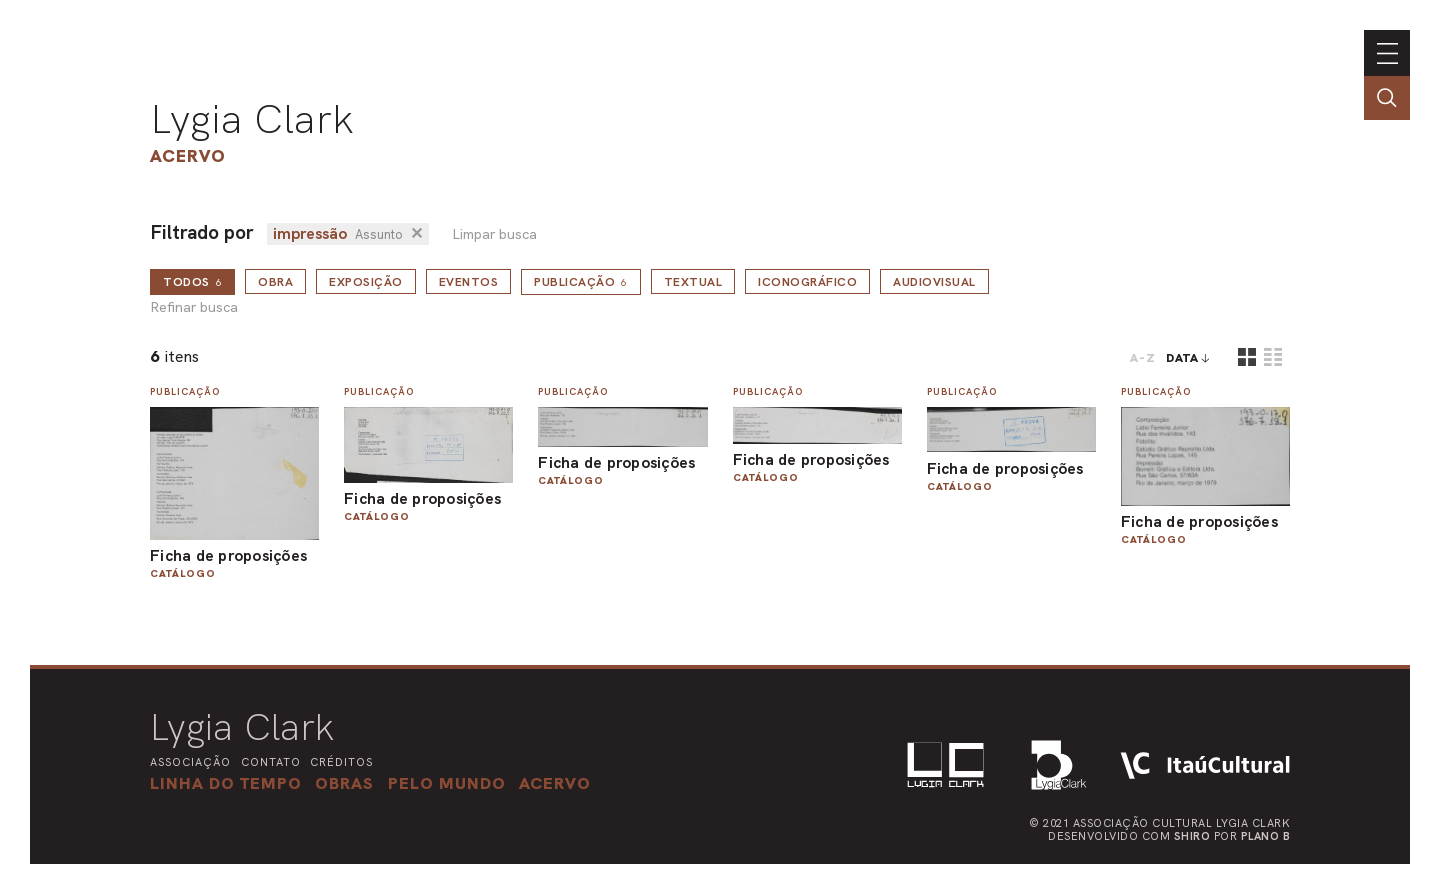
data (1182, 358)
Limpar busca (494, 234)
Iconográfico (807, 282)
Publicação (581, 282)
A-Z (1143, 358)
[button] (447, 783)
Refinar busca (194, 307)
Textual (693, 282)
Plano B (1266, 836)
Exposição (366, 282)
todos (192, 282)
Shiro (1192, 836)
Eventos (469, 282)
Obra (275, 282)
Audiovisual (934, 282)
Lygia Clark (252, 119)
